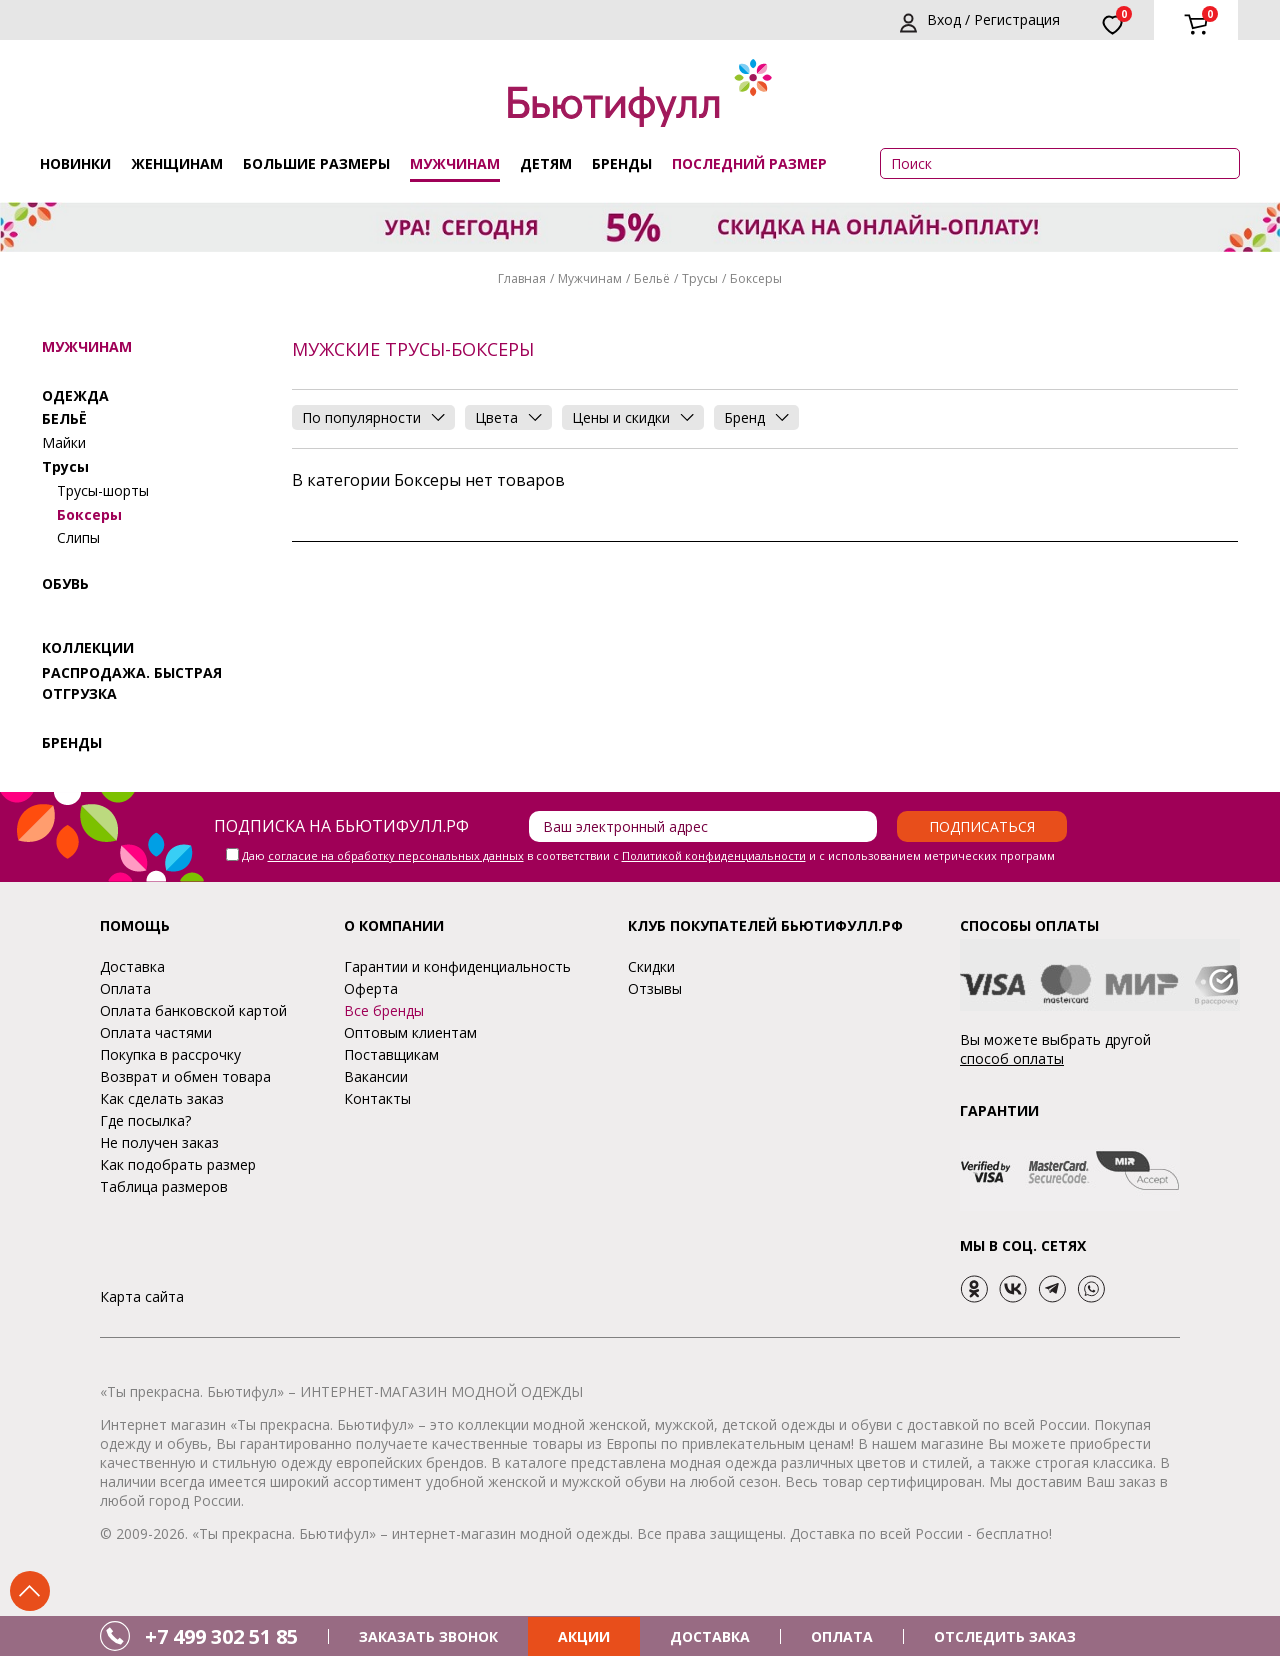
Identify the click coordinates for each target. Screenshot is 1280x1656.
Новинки (75, 163)
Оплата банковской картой (193, 1010)
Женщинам (177, 163)
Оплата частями (156, 1032)
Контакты (377, 1098)
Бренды (622, 163)
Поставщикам (391, 1054)
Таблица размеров (164, 1186)
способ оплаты (1012, 1058)
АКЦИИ (584, 1636)
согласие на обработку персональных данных (396, 855)
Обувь (65, 583)
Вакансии (376, 1076)
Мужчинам (455, 163)
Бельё (652, 278)
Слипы (78, 537)
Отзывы (655, 988)
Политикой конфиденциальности (714, 855)
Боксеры (89, 514)
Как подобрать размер (178, 1164)
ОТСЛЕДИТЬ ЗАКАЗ (1005, 1636)
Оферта (371, 988)
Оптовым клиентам (410, 1032)
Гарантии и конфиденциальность (457, 966)
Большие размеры (316, 163)
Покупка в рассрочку (170, 1054)
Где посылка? (145, 1120)
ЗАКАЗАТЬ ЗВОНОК (428, 1636)
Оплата (125, 988)
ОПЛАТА (842, 1636)
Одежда (75, 395)
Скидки (651, 966)
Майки (64, 442)
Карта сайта (142, 1296)
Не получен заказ (159, 1142)
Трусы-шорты (103, 490)
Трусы (700, 278)
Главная (522, 278)
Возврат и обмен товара (185, 1076)
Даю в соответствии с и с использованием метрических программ (648, 855)
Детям (546, 163)
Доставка (132, 966)
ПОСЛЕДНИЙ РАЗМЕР (749, 163)
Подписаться (982, 826)
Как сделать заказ (162, 1098)
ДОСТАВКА (710, 1636)
